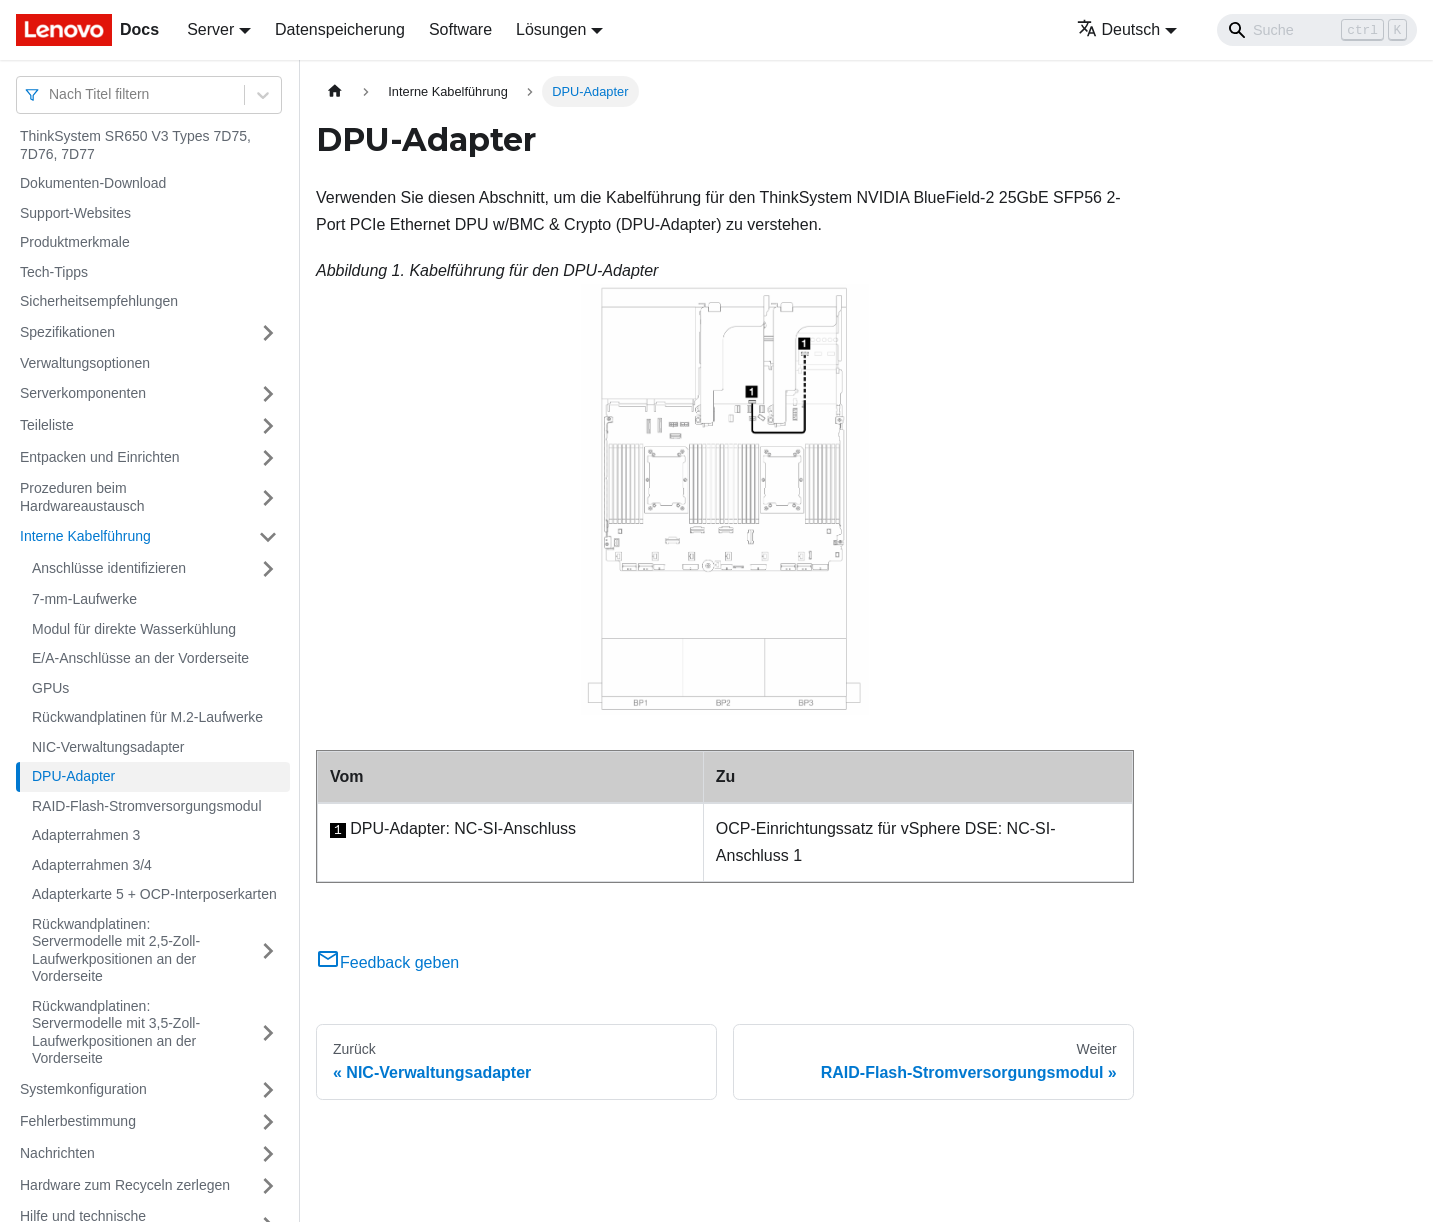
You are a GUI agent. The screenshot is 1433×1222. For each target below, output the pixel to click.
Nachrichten (57, 1153)
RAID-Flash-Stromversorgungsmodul (147, 806)
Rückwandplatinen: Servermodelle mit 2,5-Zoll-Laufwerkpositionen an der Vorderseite (116, 950)
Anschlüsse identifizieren (109, 568)
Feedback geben (387, 962)
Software (460, 29)
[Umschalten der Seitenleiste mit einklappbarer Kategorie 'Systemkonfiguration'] (268, 1090)
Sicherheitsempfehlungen (99, 301)
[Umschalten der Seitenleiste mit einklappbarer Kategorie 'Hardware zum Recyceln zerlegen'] (268, 1186)
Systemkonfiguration (83, 1089)
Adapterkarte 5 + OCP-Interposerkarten (154, 894)
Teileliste (47, 425)
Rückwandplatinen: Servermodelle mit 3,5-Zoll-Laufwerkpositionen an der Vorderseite (116, 1032)
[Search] (1317, 30)
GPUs (50, 688)
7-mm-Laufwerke (84, 599)
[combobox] (51, 94)
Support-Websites (75, 213)
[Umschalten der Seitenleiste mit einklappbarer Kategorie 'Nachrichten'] (268, 1154)
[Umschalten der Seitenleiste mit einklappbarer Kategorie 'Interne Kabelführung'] (268, 537)
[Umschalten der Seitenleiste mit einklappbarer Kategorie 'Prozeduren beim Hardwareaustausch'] (268, 497)
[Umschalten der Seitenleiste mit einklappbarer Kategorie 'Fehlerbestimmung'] (268, 1122)
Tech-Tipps (54, 272)
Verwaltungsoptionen (85, 363)
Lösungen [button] (551, 29)
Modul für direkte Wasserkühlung (134, 629)
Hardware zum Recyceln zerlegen (125, 1185)
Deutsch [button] (1119, 29)
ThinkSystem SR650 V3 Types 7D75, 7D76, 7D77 (135, 145)
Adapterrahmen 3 (86, 835)
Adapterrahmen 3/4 (92, 865)
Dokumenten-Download (93, 183)
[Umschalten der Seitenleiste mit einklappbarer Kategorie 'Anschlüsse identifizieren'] (268, 569)
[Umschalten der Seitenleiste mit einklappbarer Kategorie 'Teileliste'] (268, 426)
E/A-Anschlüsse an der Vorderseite (140, 658)
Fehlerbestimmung (78, 1121)
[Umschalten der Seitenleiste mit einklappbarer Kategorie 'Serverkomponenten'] (268, 394)
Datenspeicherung (340, 29)
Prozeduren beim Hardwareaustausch (82, 497)
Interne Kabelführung (85, 536)
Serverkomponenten (83, 393)
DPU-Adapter (73, 776)
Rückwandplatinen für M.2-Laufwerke (147, 717)
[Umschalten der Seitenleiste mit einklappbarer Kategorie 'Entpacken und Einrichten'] (268, 458)
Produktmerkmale (75, 242)
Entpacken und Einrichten (100, 457)
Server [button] (210, 29)
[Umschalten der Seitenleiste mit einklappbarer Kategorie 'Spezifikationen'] (268, 333)
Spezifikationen (67, 332)
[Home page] (335, 91)
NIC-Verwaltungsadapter (108, 747)
